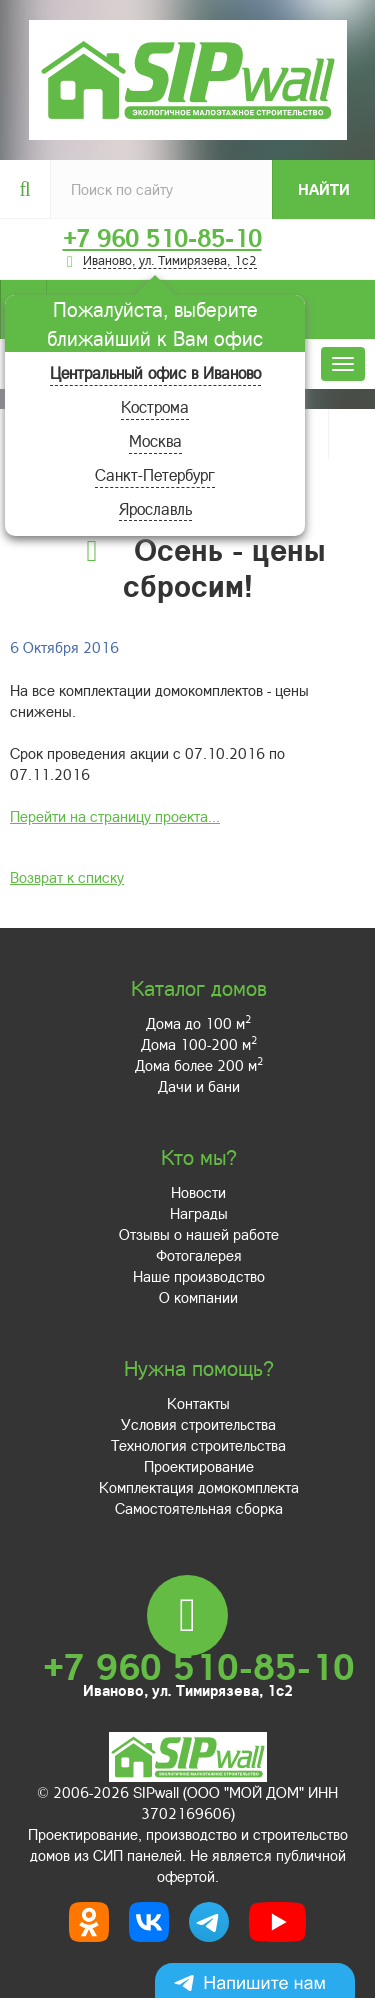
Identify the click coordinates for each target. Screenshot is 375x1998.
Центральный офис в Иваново (155, 372)
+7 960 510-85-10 (162, 238)
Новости (198, 1192)
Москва (155, 440)
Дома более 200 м (199, 1065)
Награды (199, 1213)
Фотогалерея (199, 1255)
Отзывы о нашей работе (199, 1234)
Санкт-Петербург (155, 474)
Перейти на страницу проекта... (115, 816)
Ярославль (155, 508)
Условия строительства (198, 1424)
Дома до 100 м (198, 1023)
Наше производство (199, 1276)
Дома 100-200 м (199, 1044)
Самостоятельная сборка (199, 1508)
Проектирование (199, 1466)
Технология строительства (198, 1445)
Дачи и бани (199, 1086)
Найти (324, 189)
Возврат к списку (67, 877)
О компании (198, 1297)
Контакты (198, 1403)
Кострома (155, 406)
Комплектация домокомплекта (199, 1487)
